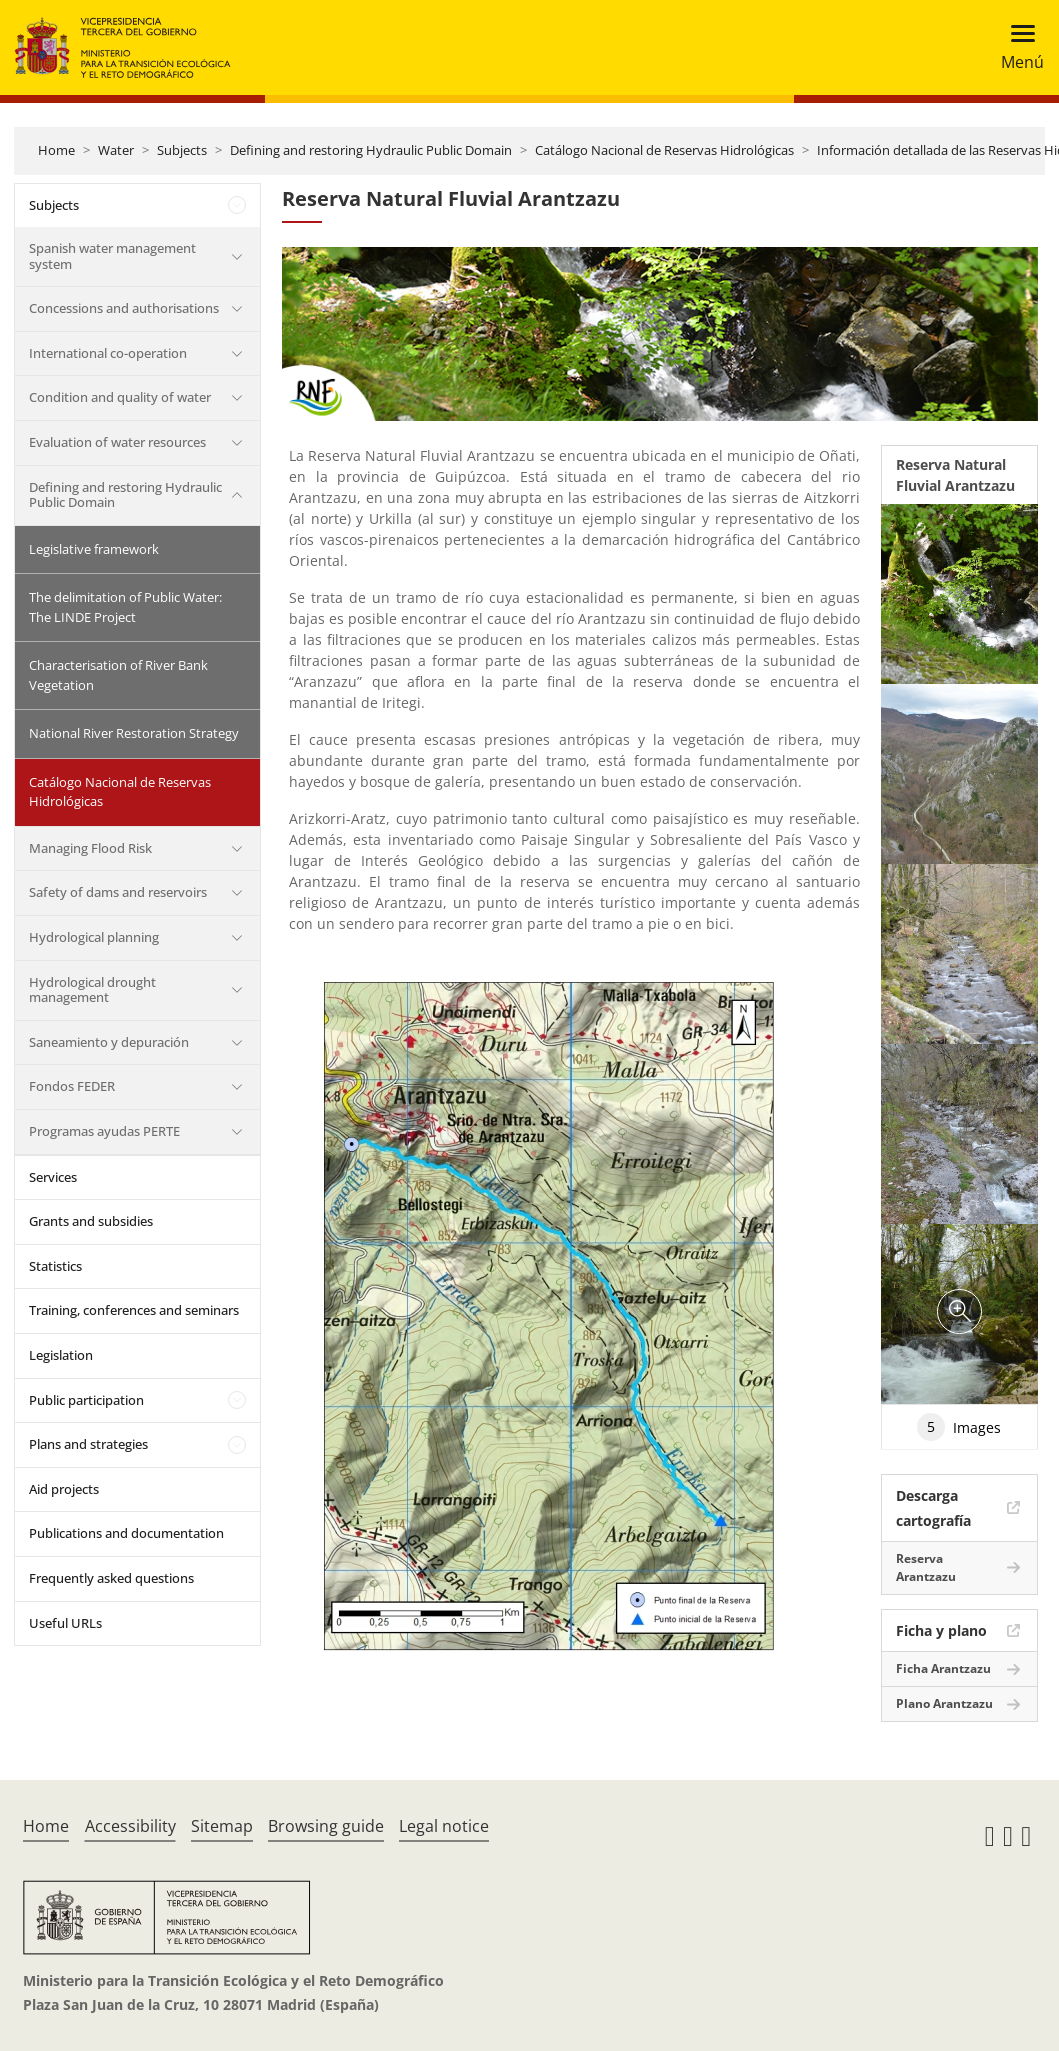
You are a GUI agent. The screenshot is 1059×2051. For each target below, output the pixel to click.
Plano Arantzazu (944, 1703)
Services (53, 1177)
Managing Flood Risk (90, 848)
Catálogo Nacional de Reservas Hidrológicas (664, 150)
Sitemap (222, 1826)
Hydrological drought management (92, 990)
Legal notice (444, 1826)
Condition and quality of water (120, 397)
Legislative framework (94, 549)
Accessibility (130, 1826)
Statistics (55, 1266)
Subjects (182, 150)
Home (56, 150)
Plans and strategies (88, 1444)
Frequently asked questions (111, 1578)
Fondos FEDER (72, 1086)
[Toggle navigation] (1016, 47)
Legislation (61, 1355)
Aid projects (64, 1489)
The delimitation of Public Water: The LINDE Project (125, 607)
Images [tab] (959, 1427)
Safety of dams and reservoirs (118, 892)
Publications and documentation (126, 1533)
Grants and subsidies (91, 1221)
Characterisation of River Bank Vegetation (118, 675)
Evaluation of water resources (117, 442)
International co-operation (108, 353)
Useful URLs (65, 1623)
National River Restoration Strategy (134, 733)
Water (116, 150)
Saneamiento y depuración (109, 1042)
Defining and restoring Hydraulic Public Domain (371, 150)
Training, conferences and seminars (134, 1310)
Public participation (86, 1400)
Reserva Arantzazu (926, 1567)
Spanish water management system (112, 256)
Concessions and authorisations (124, 308)
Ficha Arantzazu (943, 1668)
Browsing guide (326, 1826)
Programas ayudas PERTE (104, 1131)
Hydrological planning (94, 937)
